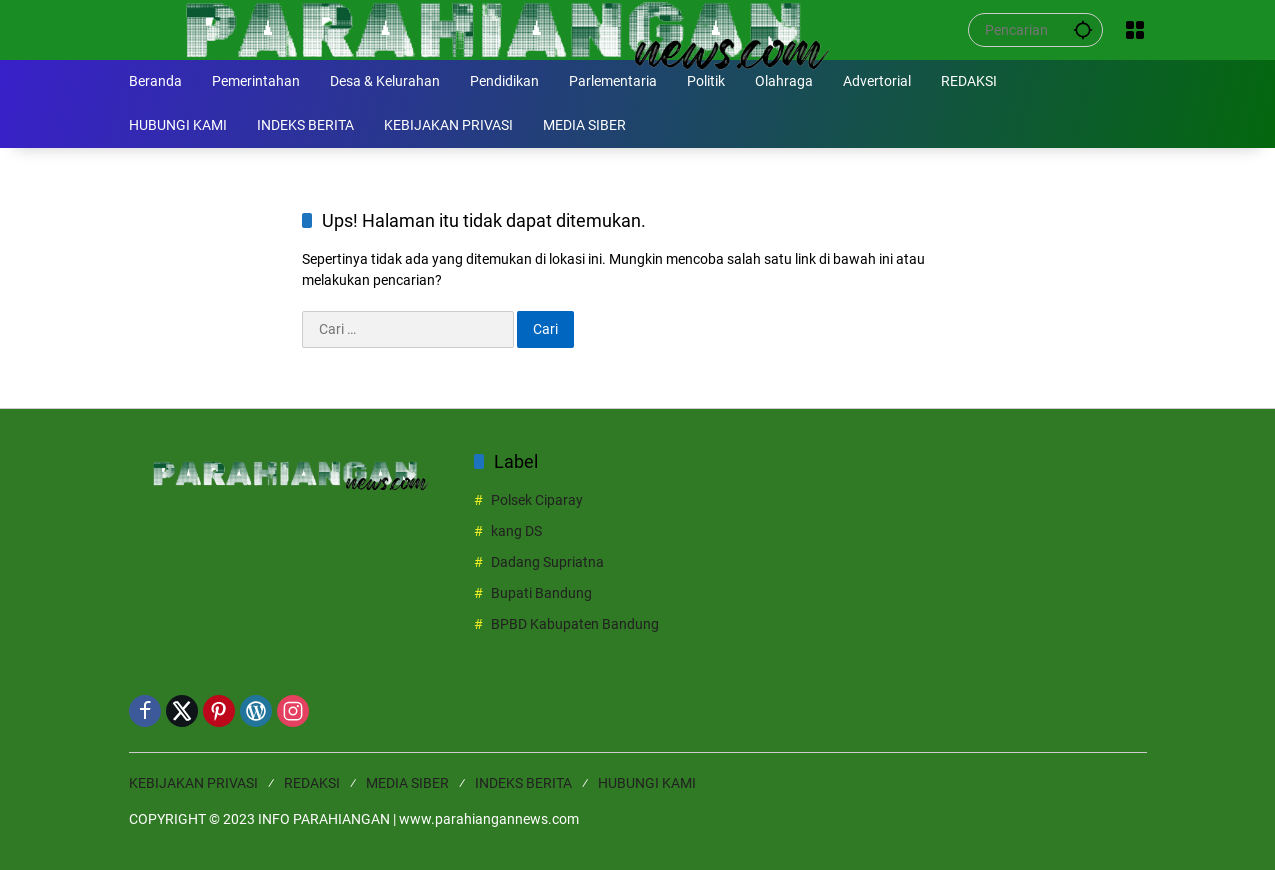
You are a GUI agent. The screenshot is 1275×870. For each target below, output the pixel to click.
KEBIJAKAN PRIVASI (193, 783)
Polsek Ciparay (537, 500)
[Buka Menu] (1135, 30)
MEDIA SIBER (407, 783)
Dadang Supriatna (547, 562)
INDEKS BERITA (523, 783)
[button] (1083, 29)
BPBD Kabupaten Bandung (575, 624)
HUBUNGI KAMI (647, 783)
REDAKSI (312, 783)
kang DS (516, 531)
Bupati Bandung (541, 593)
